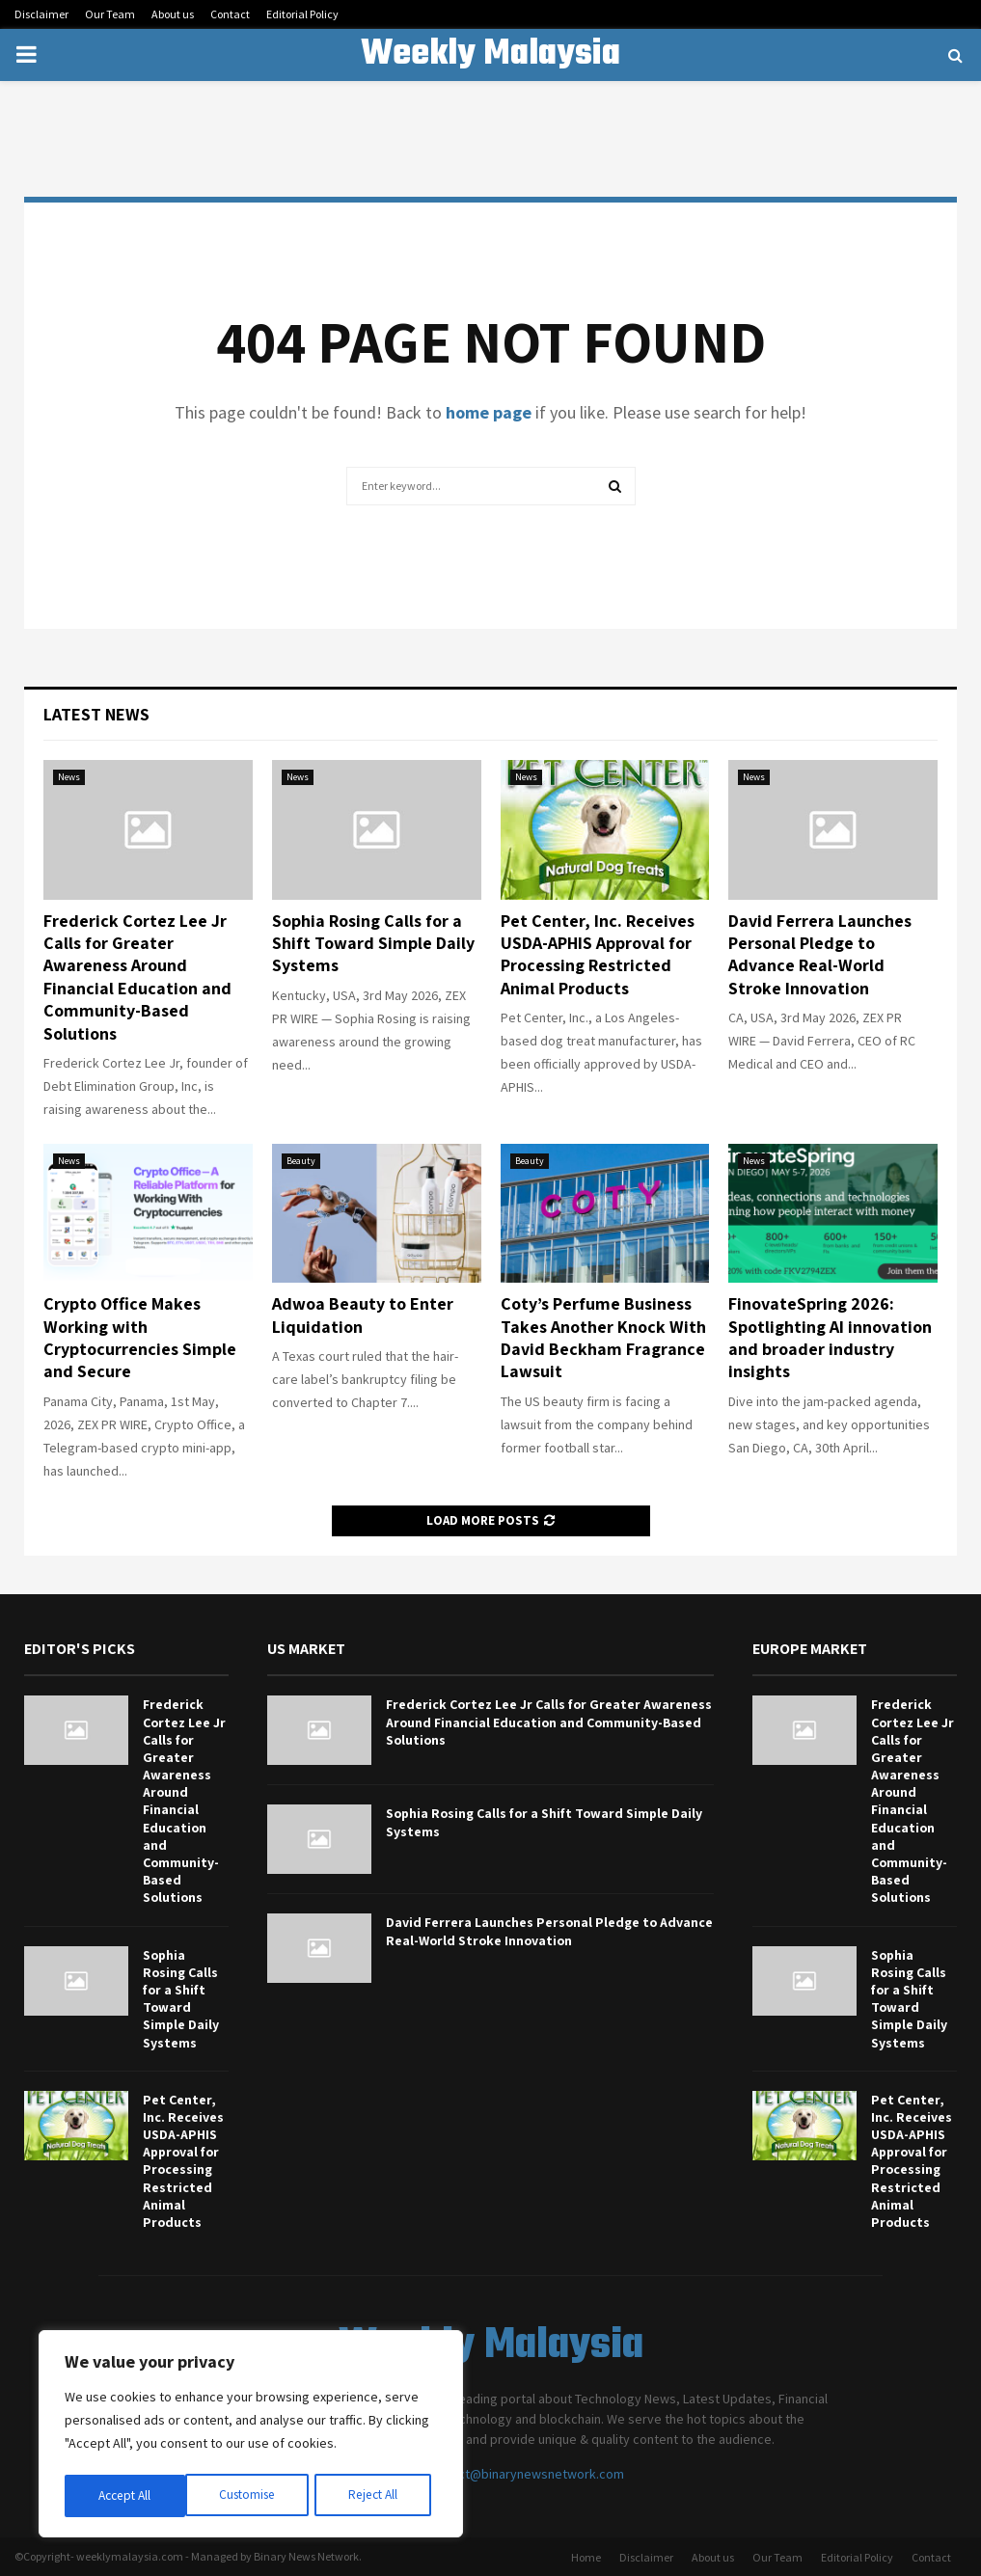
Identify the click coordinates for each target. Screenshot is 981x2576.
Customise (126, 2496)
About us (172, 14)
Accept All (377, 2496)
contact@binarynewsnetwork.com (524, 2473)
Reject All (253, 2496)
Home (586, 2557)
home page (488, 412)
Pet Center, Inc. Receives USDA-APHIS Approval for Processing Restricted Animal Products (598, 954)
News (69, 777)
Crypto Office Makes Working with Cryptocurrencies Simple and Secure (139, 1337)
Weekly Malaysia (490, 55)
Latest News (96, 714)
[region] (251, 2436)
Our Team (110, 14)
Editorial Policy (302, 14)
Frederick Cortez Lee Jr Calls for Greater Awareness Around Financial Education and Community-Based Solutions (137, 976)
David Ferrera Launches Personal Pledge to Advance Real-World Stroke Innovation (820, 954)
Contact (230, 14)
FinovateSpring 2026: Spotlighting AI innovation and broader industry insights (830, 1337)
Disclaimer (41, 14)
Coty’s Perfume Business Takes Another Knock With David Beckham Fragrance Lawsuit (603, 1337)
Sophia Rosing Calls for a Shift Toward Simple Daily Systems (373, 943)
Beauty (300, 1160)
